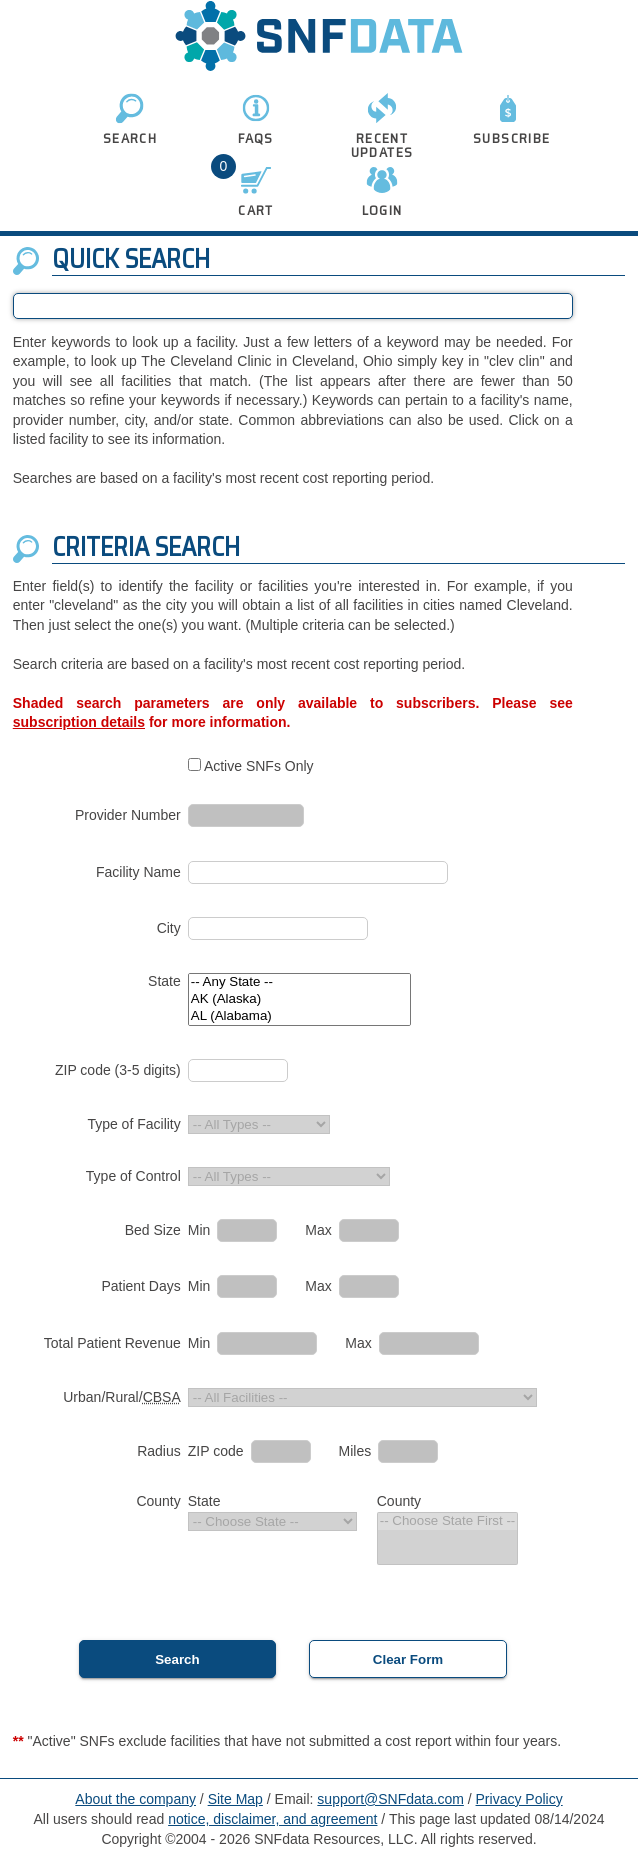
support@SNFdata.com (390, 1799)
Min (199, 1230)
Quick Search (131, 258)
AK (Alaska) (299, 999)
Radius (159, 1451)
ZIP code (216, 1451)
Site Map (235, 1799)
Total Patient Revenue (112, 1343)
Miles (355, 1451)
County (158, 1501)
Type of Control (133, 1176)
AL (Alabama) (299, 1016)
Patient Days (140, 1286)
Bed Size (153, 1230)
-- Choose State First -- (448, 1521)
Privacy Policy (519, 1799)
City (169, 928)
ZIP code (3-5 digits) (118, 1070)
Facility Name (138, 872)
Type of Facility (133, 1124)
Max (318, 1230)
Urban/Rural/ (122, 1397)
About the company (135, 1799)
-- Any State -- (299, 982)
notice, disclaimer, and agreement (272, 1819)
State (164, 981)
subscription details (79, 722)
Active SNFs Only (259, 766)
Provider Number (128, 815)
